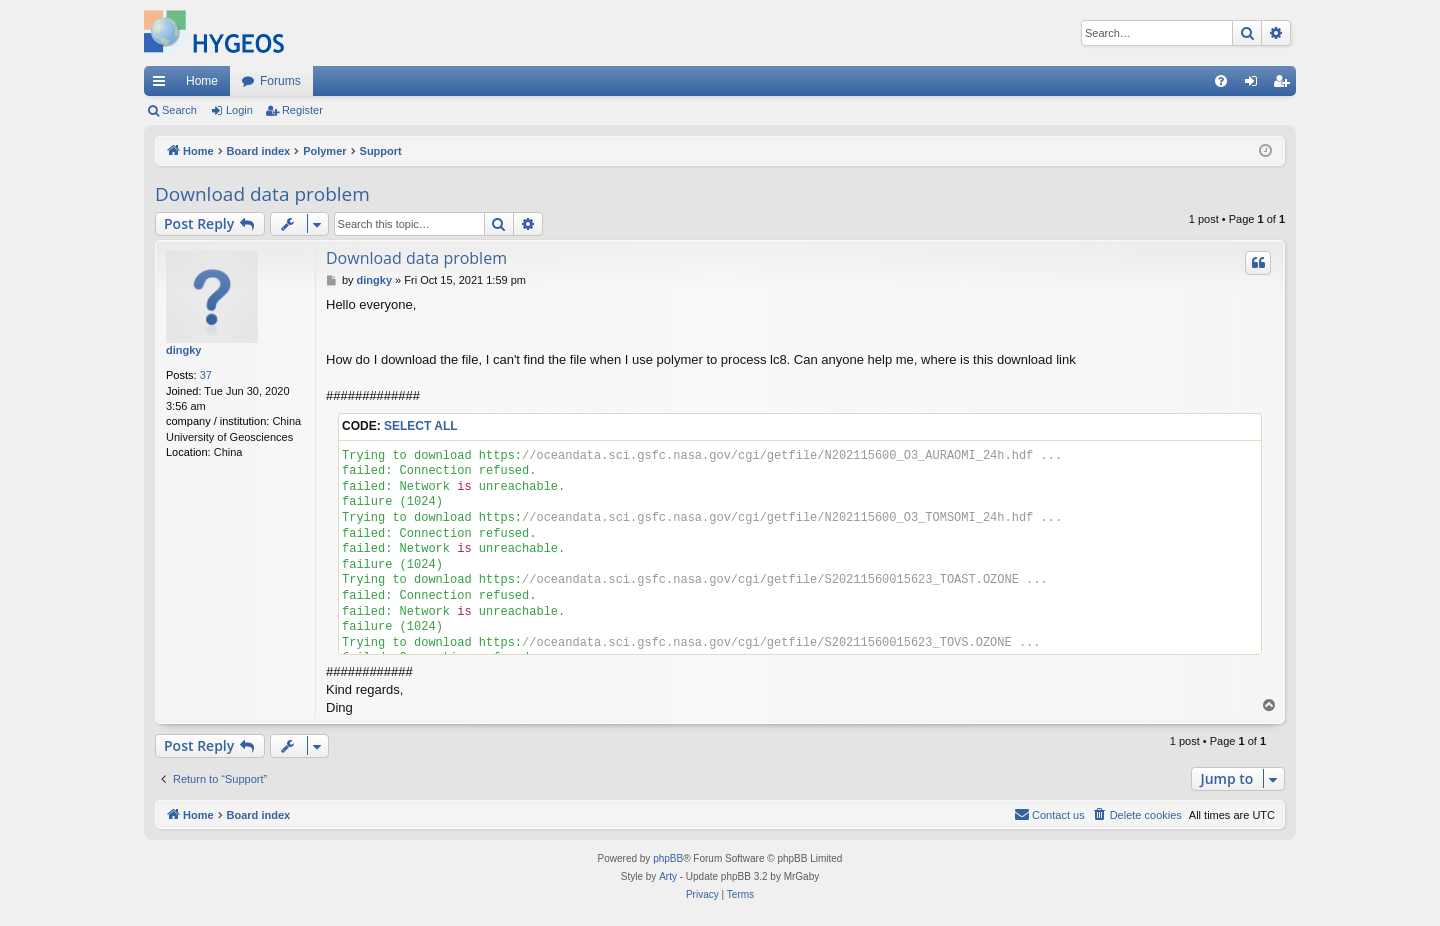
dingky (183, 350)
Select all (421, 426)
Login (239, 110)
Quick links (163, 85)
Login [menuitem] (1255, 85)
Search (179, 110)
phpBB (668, 858)
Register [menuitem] (1285, 85)
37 (206, 375)
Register (302, 110)
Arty (668, 876)
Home (202, 81)
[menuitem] (1221, 81)
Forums (280, 81)
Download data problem (262, 194)
